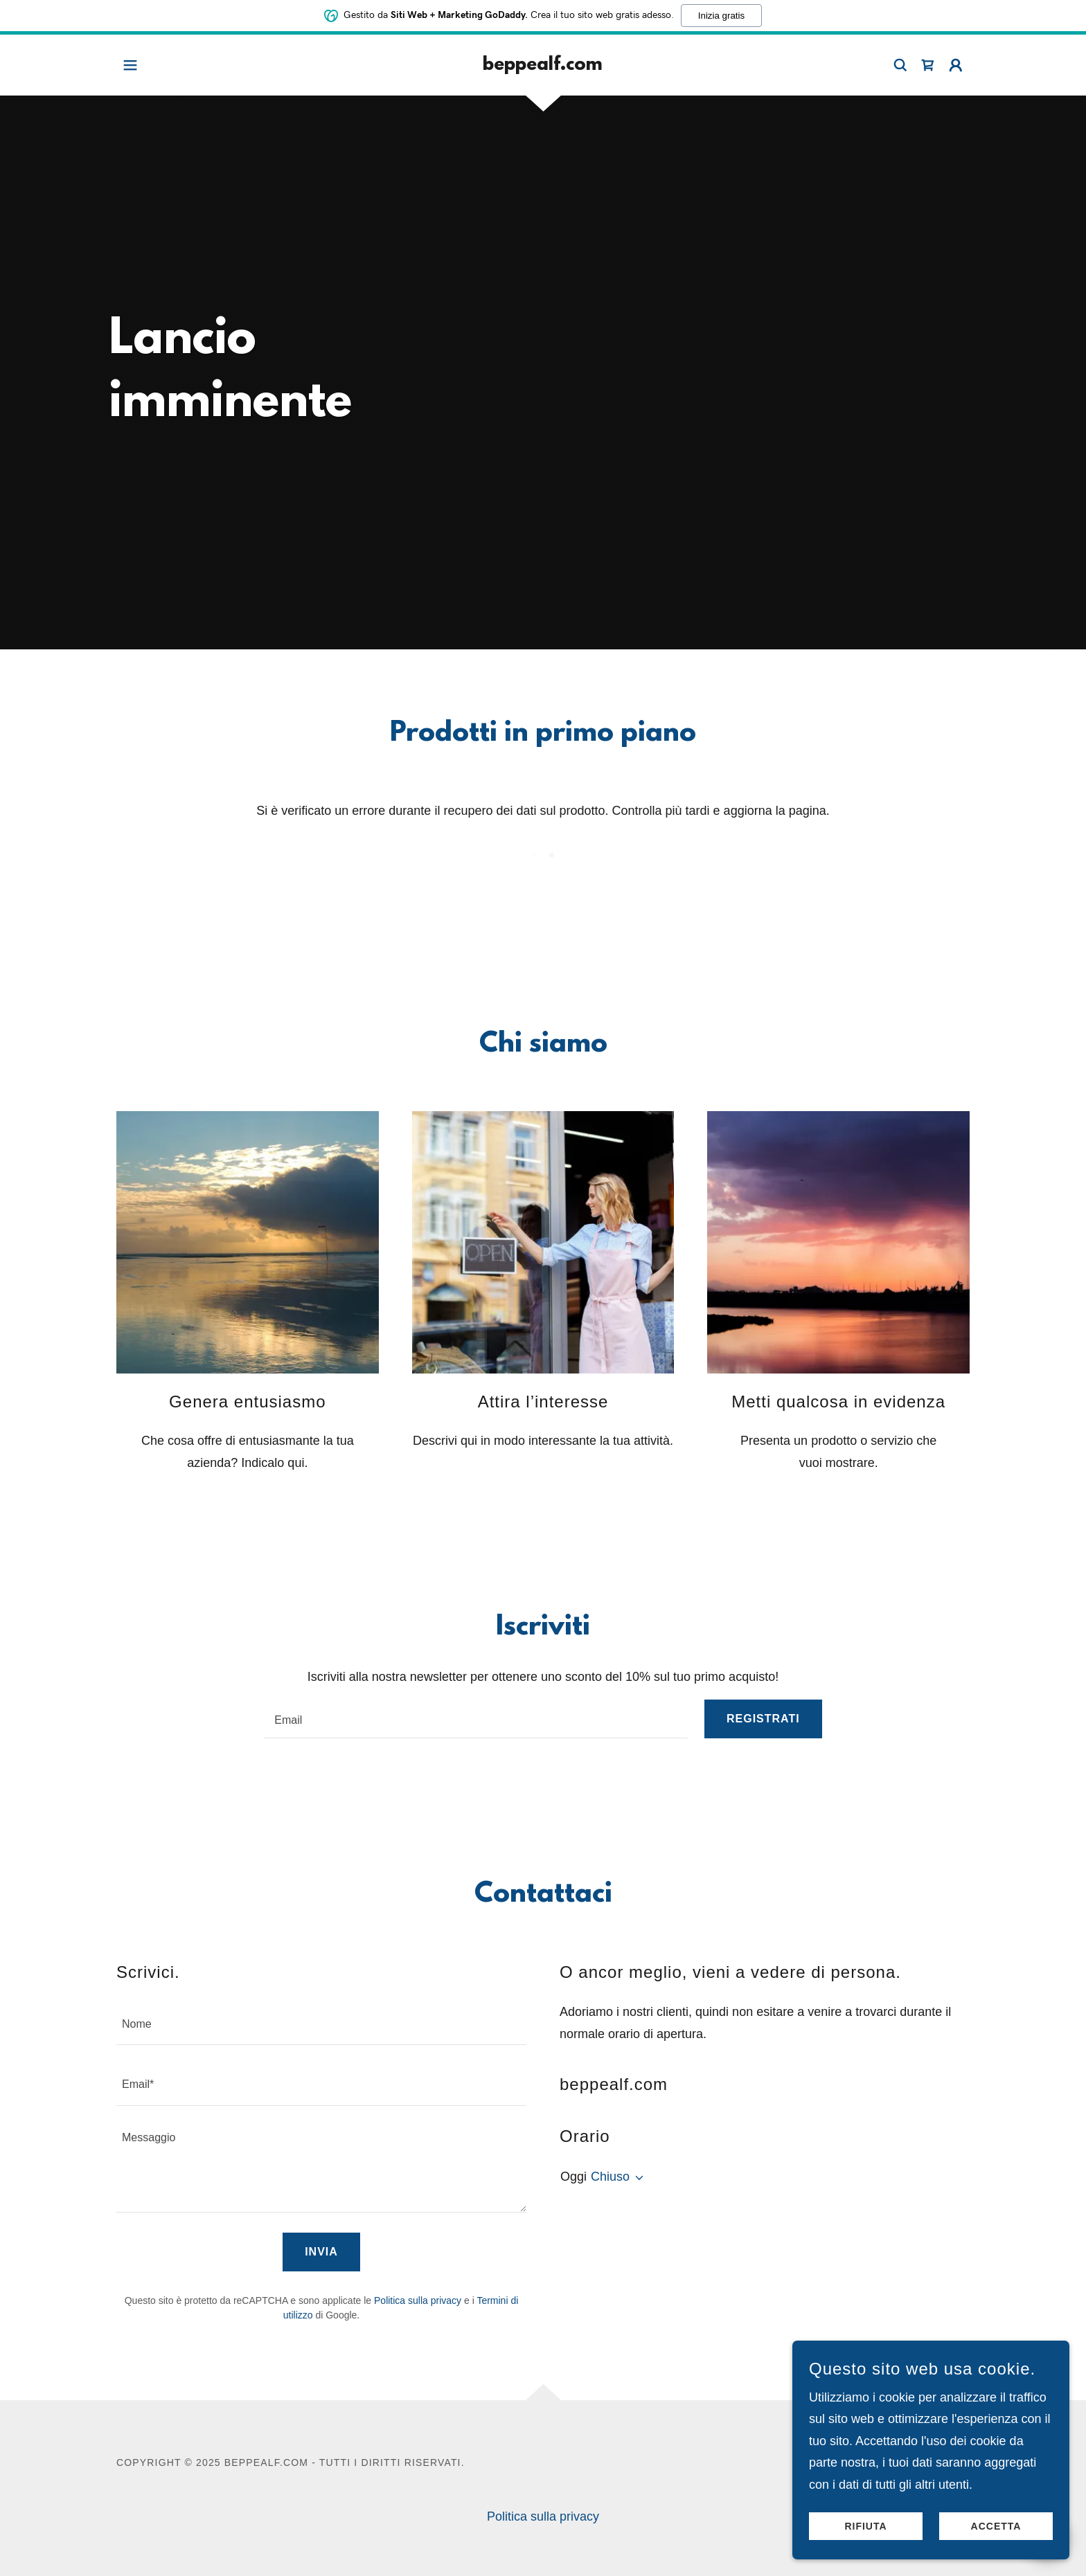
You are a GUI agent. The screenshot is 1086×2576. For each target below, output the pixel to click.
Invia (321, 2252)
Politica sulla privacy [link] (417, 2300)
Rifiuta (865, 2526)
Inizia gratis (721, 15)
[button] (130, 65)
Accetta (996, 2526)
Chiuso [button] (610, 2176)
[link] (543, 66)
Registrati (763, 1718)
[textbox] (476, 1719)
